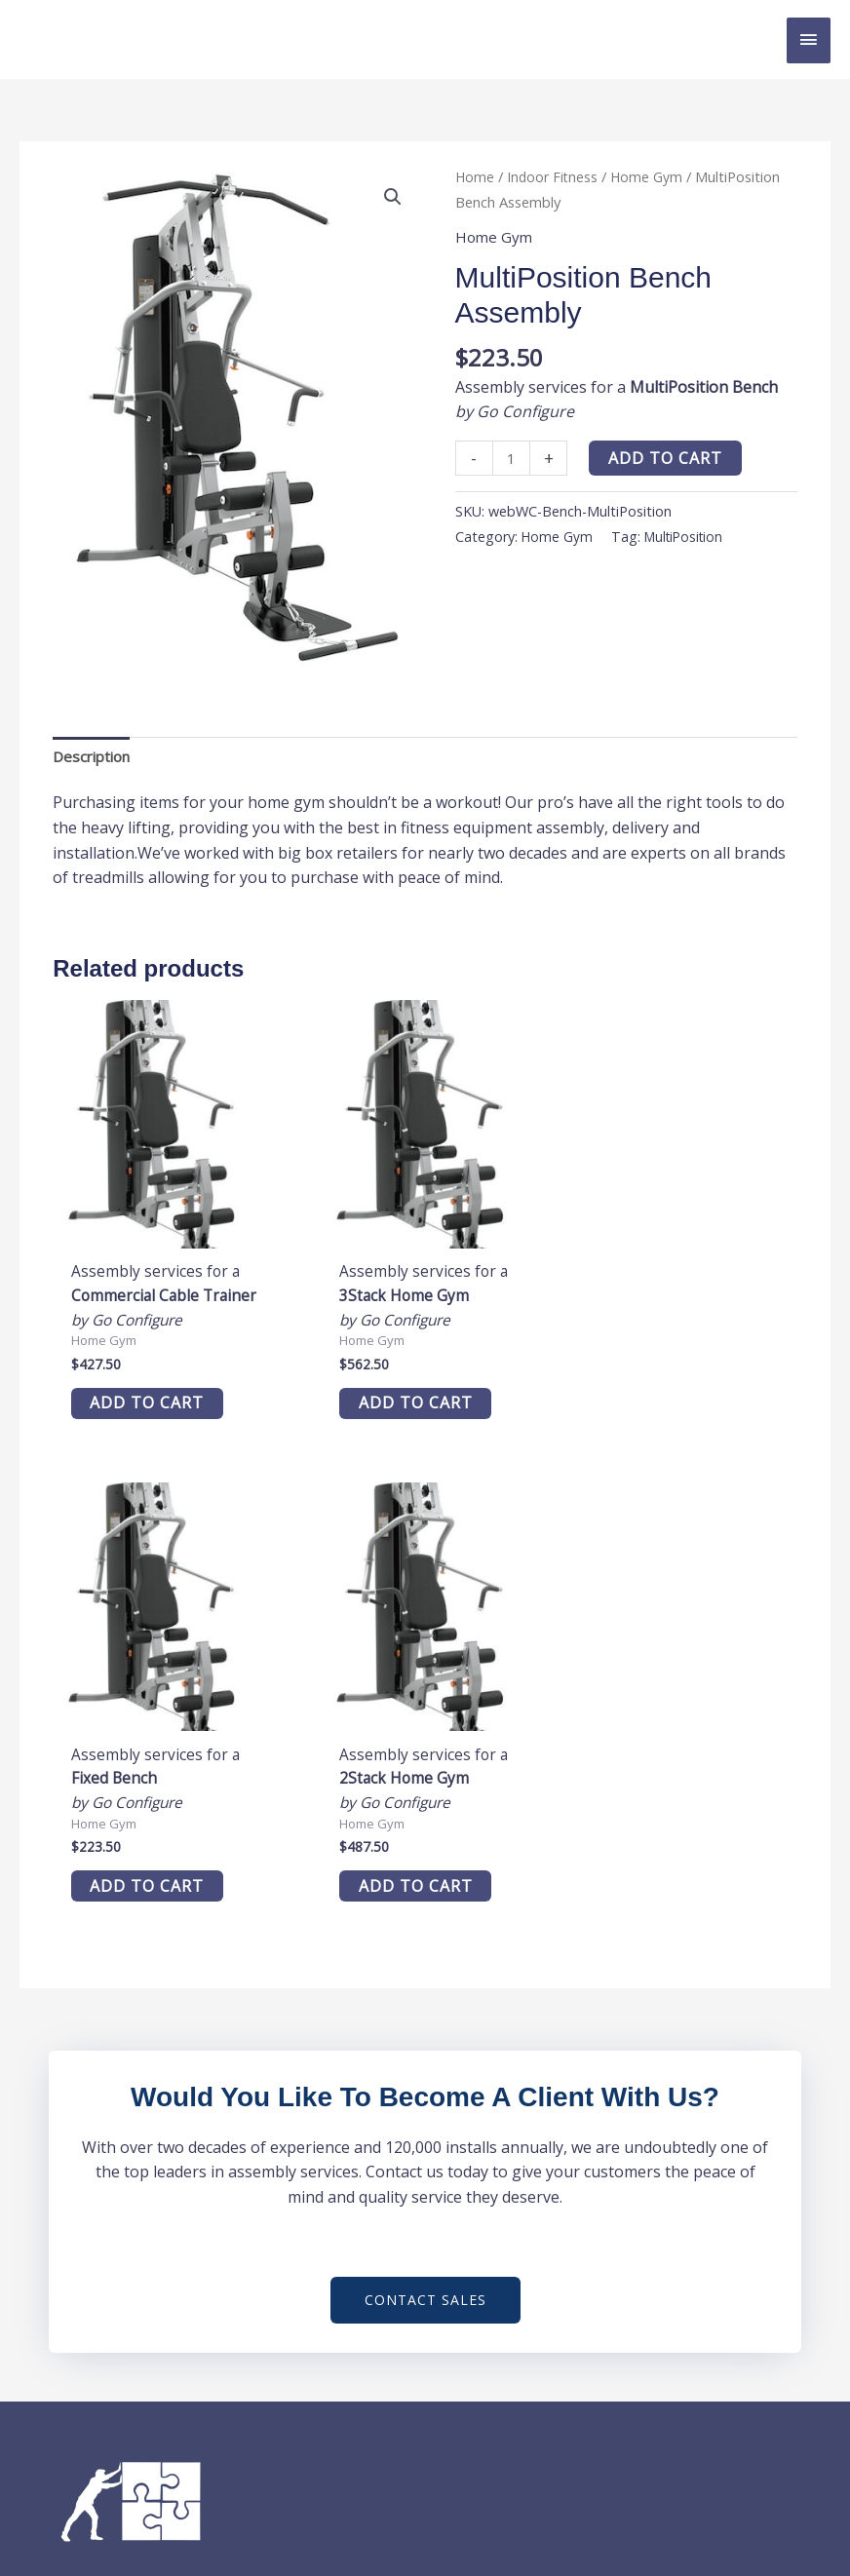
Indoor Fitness (554, 176)
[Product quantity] (512, 459)
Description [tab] (95, 756)
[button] (391, 197)
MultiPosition (688, 537)
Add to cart (668, 458)
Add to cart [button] (138, 1388)
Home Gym (650, 176)
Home (475, 176)
